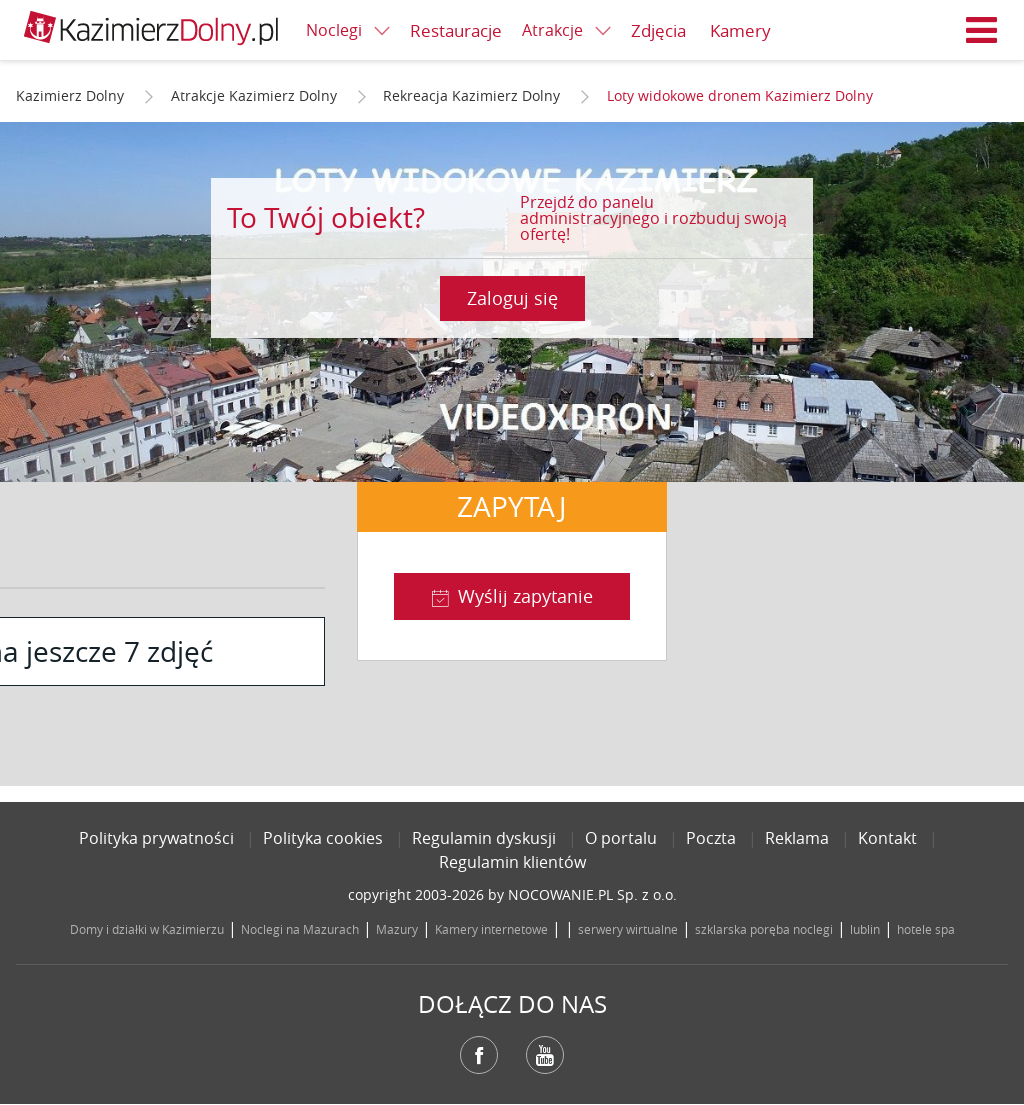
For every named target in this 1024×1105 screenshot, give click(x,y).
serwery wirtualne (628, 929)
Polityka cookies (323, 838)
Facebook (479, 1055)
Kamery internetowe (491, 929)
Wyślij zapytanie (525, 596)
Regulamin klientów (512, 862)
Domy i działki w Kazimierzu (147, 929)
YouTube (545, 1055)
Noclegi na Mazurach (300, 929)
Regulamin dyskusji (484, 838)
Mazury (397, 929)
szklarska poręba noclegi (764, 929)
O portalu (621, 838)
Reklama (797, 838)
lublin (865, 929)
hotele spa (926, 929)
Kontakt (887, 838)
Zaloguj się (512, 298)
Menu (982, 30)
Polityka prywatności (156, 838)
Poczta (711, 838)
